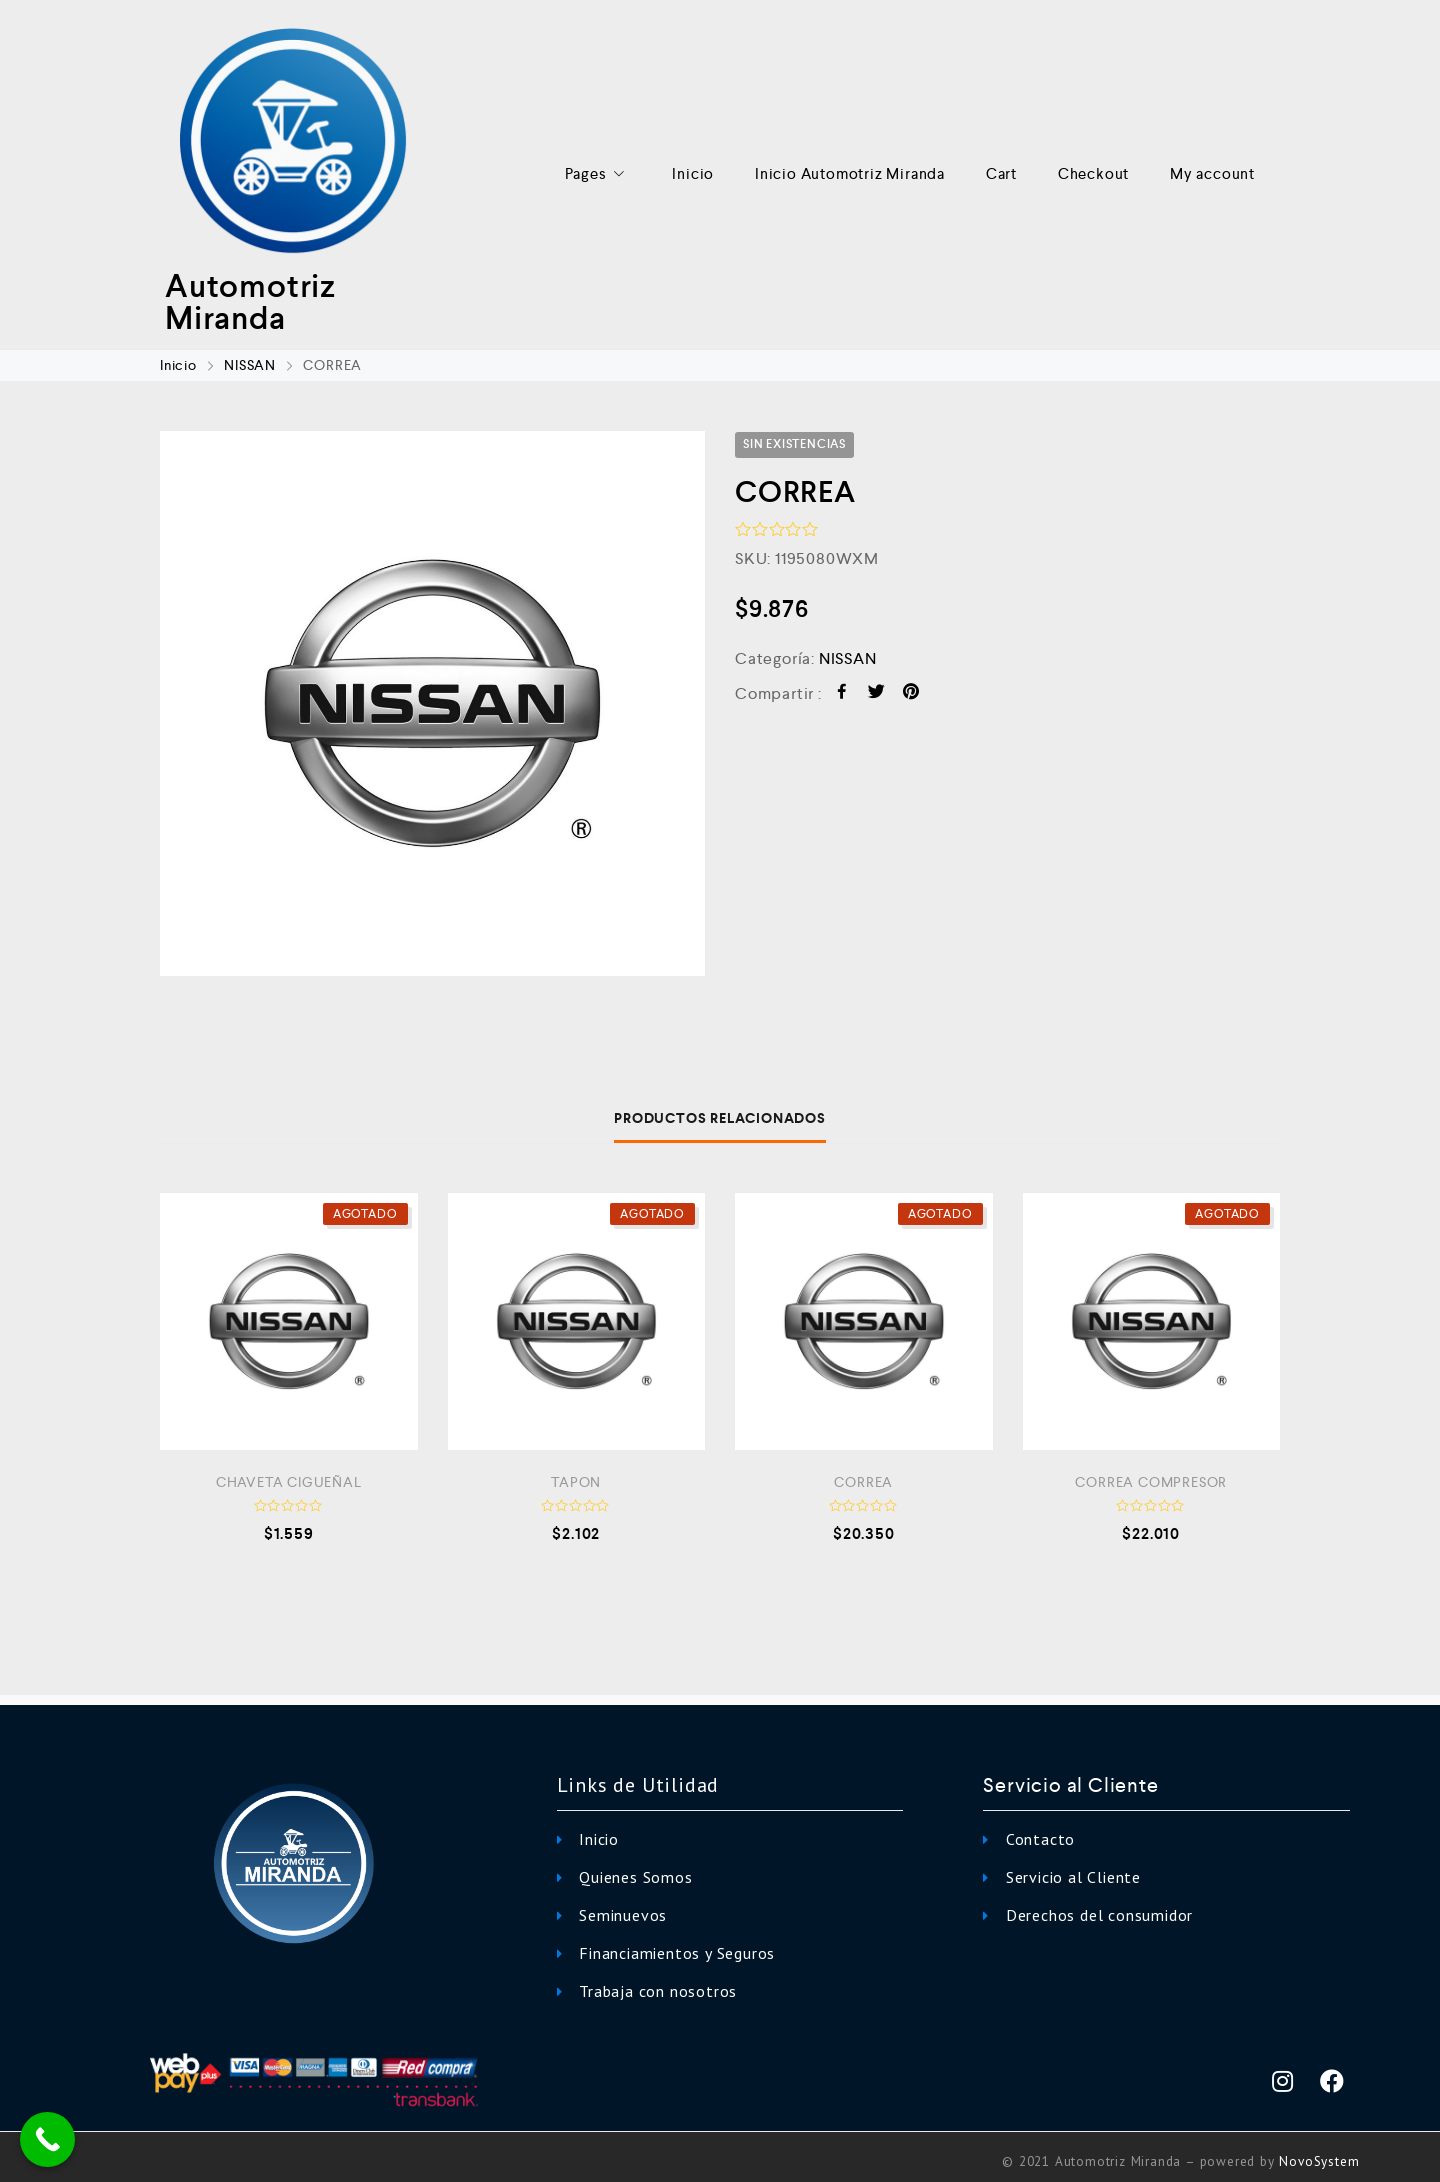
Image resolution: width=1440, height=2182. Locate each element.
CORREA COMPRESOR (1151, 1482)
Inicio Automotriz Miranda (850, 173)
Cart (1001, 173)
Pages (598, 174)
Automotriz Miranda (250, 302)
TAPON (576, 1482)
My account (1212, 173)
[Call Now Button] (47, 2139)
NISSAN (250, 365)
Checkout (1093, 173)
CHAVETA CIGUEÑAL (289, 1482)
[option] (432, 703)
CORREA (863, 1482)
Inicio (693, 173)
